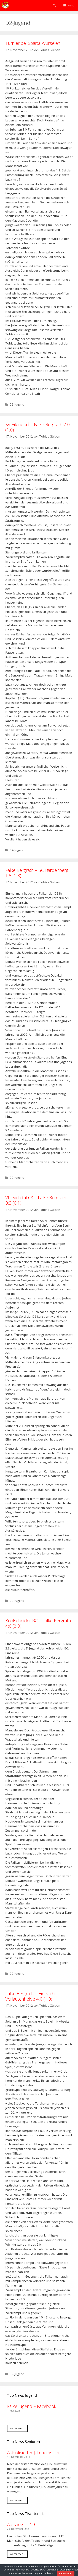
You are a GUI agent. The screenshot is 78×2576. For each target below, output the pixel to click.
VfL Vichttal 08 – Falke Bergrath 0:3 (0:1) (35, 1200)
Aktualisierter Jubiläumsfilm (33, 2452)
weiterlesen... (17, 2428)
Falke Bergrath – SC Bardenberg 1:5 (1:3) (36, 872)
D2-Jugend (16, 404)
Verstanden (65, 2573)
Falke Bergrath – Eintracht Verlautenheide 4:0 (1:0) (30, 1996)
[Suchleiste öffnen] (54, 5)
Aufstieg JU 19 (21, 2524)
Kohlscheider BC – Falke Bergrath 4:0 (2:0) (38, 1623)
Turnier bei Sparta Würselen (32, 43)
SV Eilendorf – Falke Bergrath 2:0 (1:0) (37, 427)
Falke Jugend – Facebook (31, 2406)
